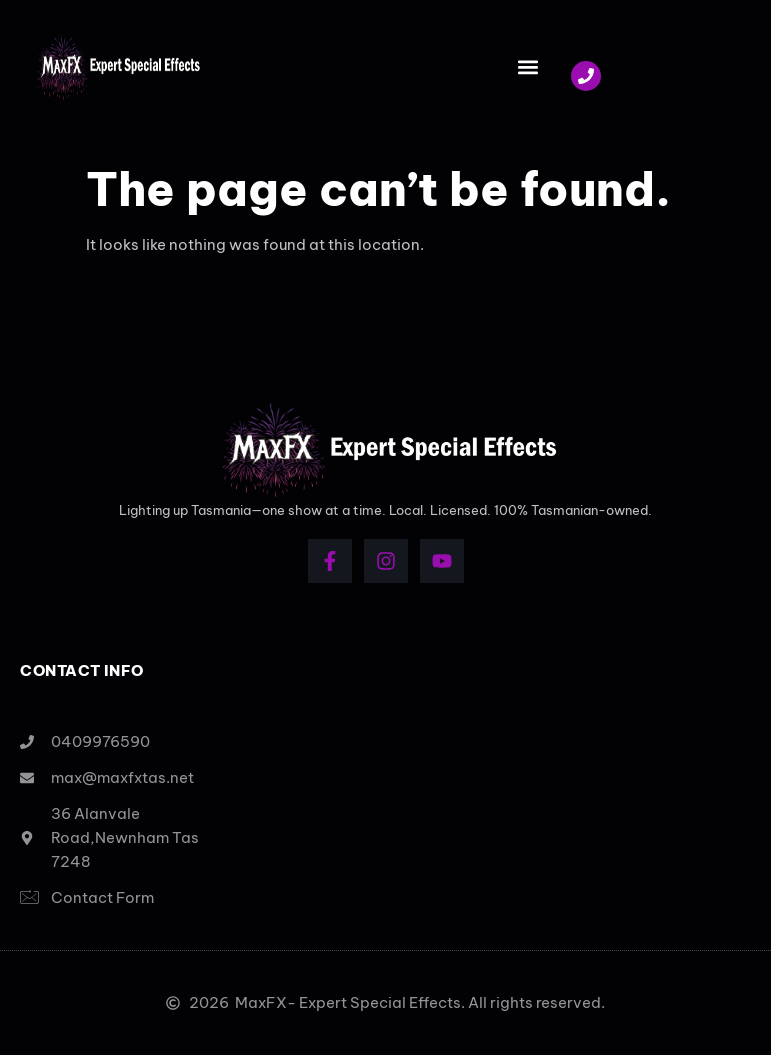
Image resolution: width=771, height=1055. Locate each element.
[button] (527, 67)
